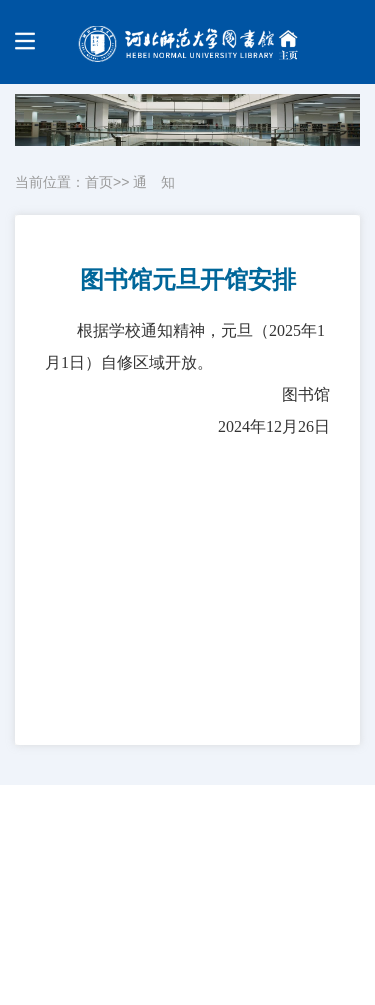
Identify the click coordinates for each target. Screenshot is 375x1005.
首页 (99, 182)
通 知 (154, 182)
